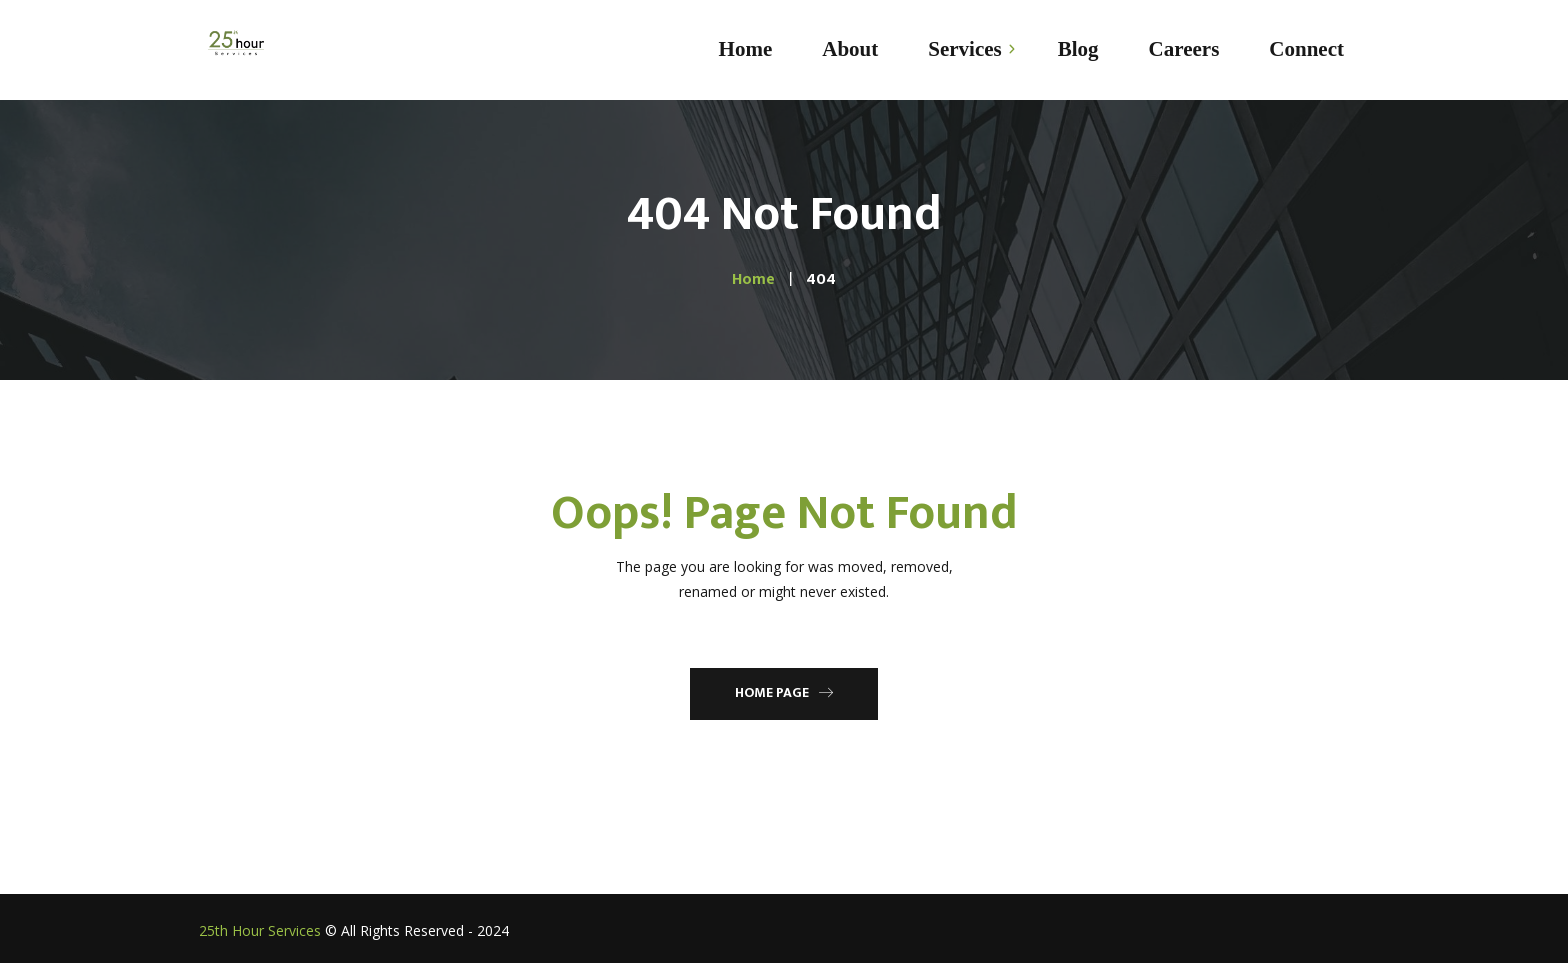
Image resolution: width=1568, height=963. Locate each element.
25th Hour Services (260, 930)
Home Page (784, 692)
